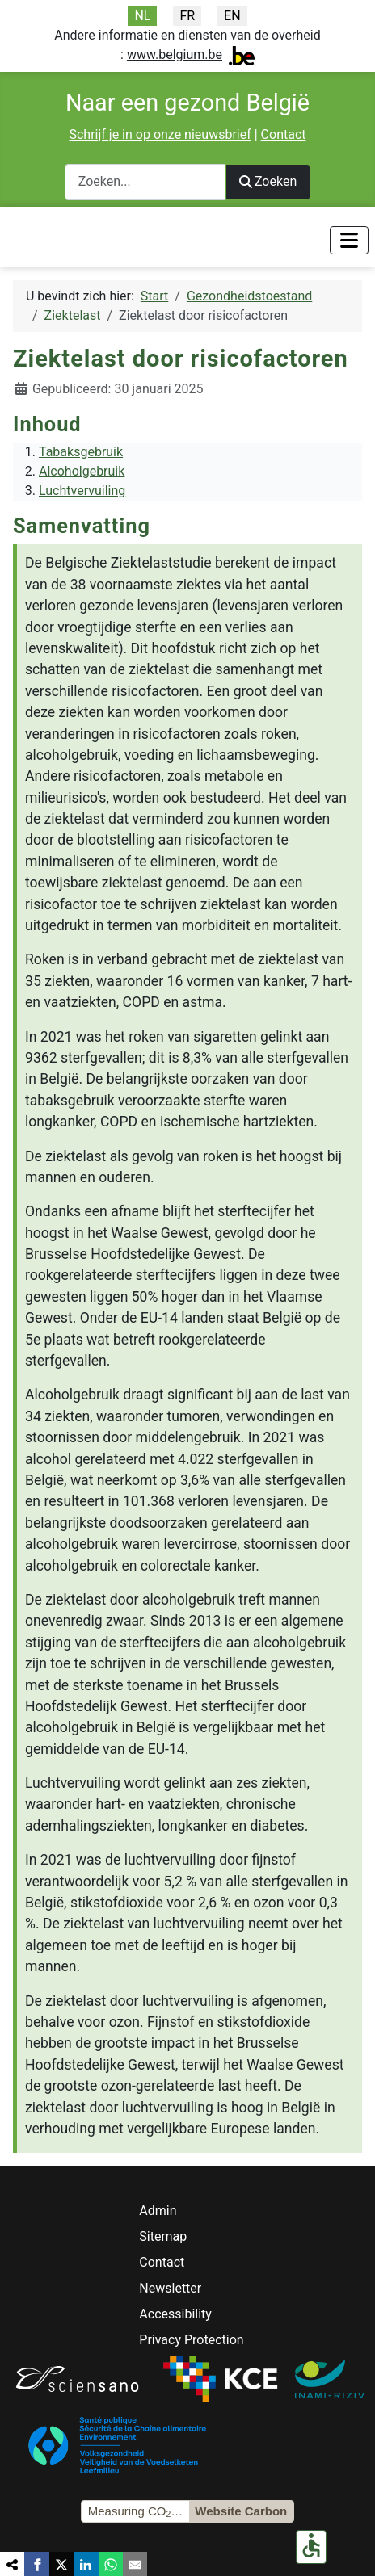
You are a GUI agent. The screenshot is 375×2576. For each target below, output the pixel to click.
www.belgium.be (174, 54)
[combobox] (145, 182)
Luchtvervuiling (82, 490)
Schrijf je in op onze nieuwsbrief (160, 134)
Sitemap (163, 2236)
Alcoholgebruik (81, 471)
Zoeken (268, 181)
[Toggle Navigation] (349, 240)
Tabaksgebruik (81, 451)
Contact (283, 134)
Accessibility (175, 2314)
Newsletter (170, 2288)
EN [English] (232, 15)
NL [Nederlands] (142, 15)
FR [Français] (187, 15)
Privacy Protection (191, 2339)
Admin (157, 2210)
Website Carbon (241, 2511)
